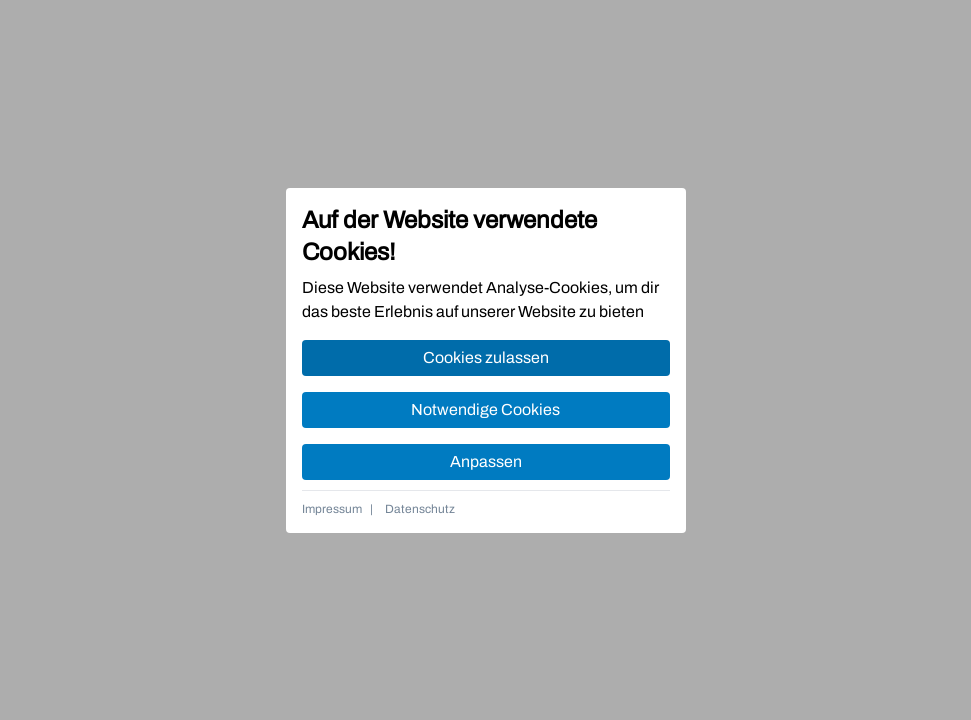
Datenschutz (420, 509)
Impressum (332, 509)
